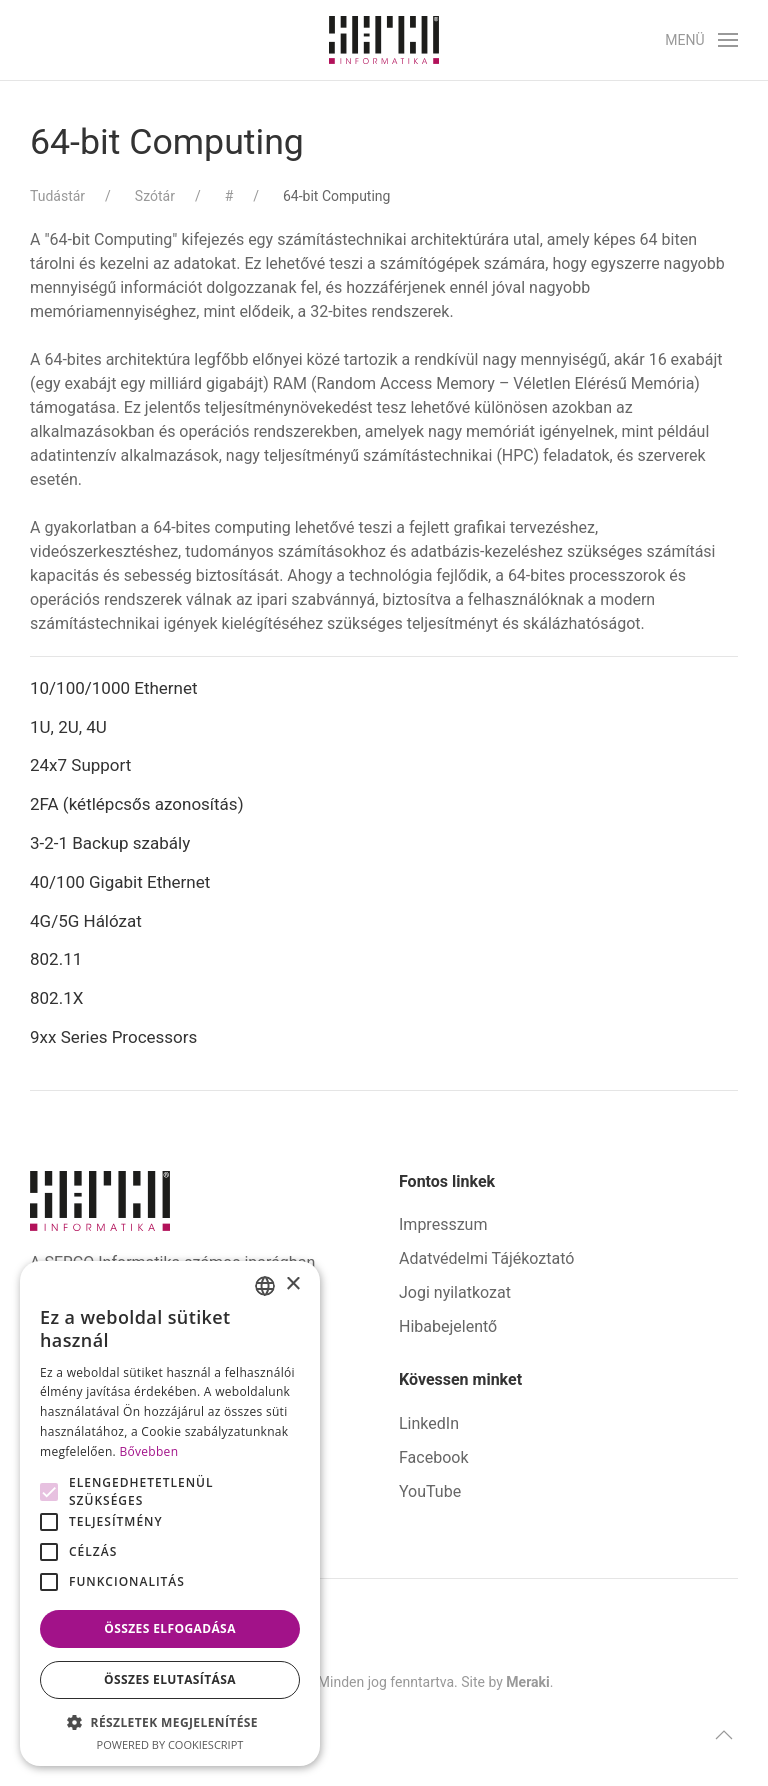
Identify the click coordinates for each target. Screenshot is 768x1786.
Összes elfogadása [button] (170, 1628)
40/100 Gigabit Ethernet (120, 882)
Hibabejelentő (448, 1326)
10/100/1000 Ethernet (116, 688)
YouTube (430, 1491)
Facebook (433, 1457)
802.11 (56, 959)
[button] (701, 40)
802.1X (56, 998)
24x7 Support (80, 765)
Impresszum (443, 1224)
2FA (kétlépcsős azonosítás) (137, 804)
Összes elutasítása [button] (170, 1679)
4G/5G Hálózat (86, 921)
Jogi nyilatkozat (455, 1292)
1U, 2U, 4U (68, 727)
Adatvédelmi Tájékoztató (486, 1258)
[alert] (170, 1513)
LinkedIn (429, 1423)
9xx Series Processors (113, 1037)
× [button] (292, 1284)
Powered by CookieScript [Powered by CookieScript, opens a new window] (170, 1744)
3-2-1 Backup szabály (110, 843)
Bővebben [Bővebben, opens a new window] (148, 1451)
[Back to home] (384, 40)
